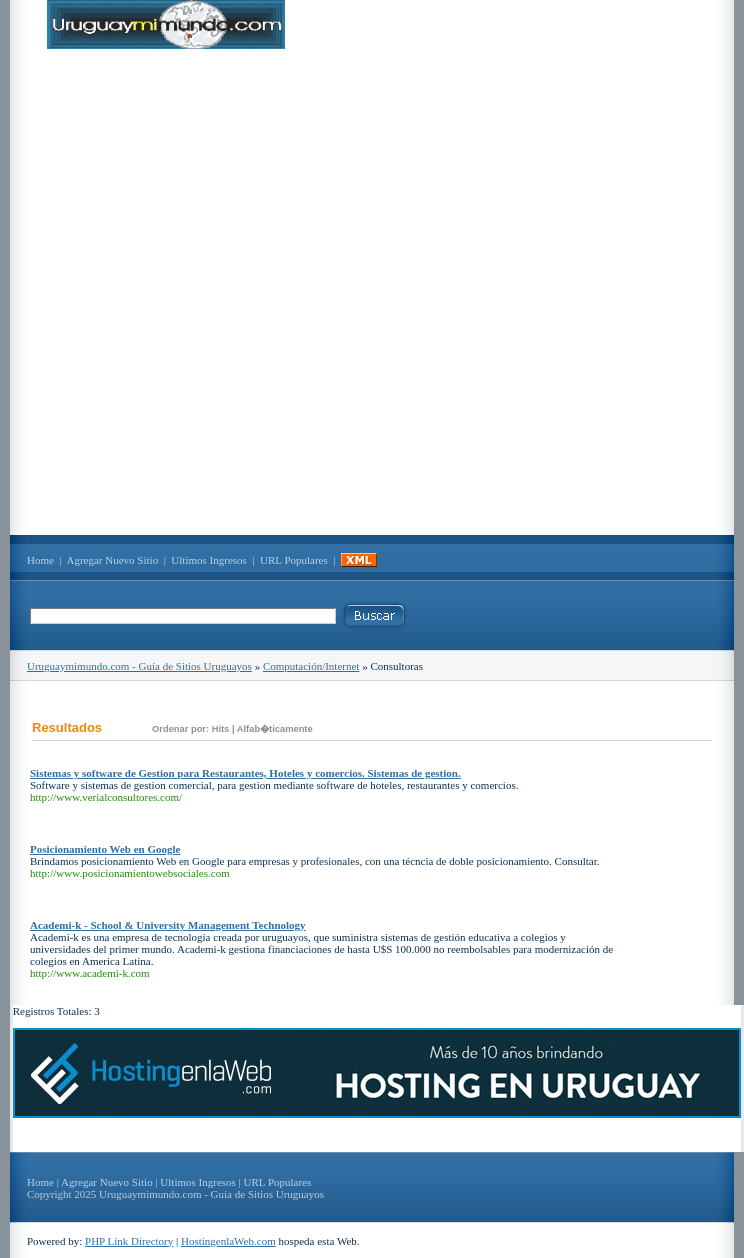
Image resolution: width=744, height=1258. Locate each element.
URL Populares (294, 560)
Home (40, 560)
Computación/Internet (311, 666)
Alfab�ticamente (275, 729)
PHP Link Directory (129, 1241)
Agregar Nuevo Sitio (113, 560)
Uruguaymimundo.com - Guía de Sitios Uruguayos (139, 666)
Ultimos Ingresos (208, 560)
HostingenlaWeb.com (228, 1241)
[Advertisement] (231, 292)
